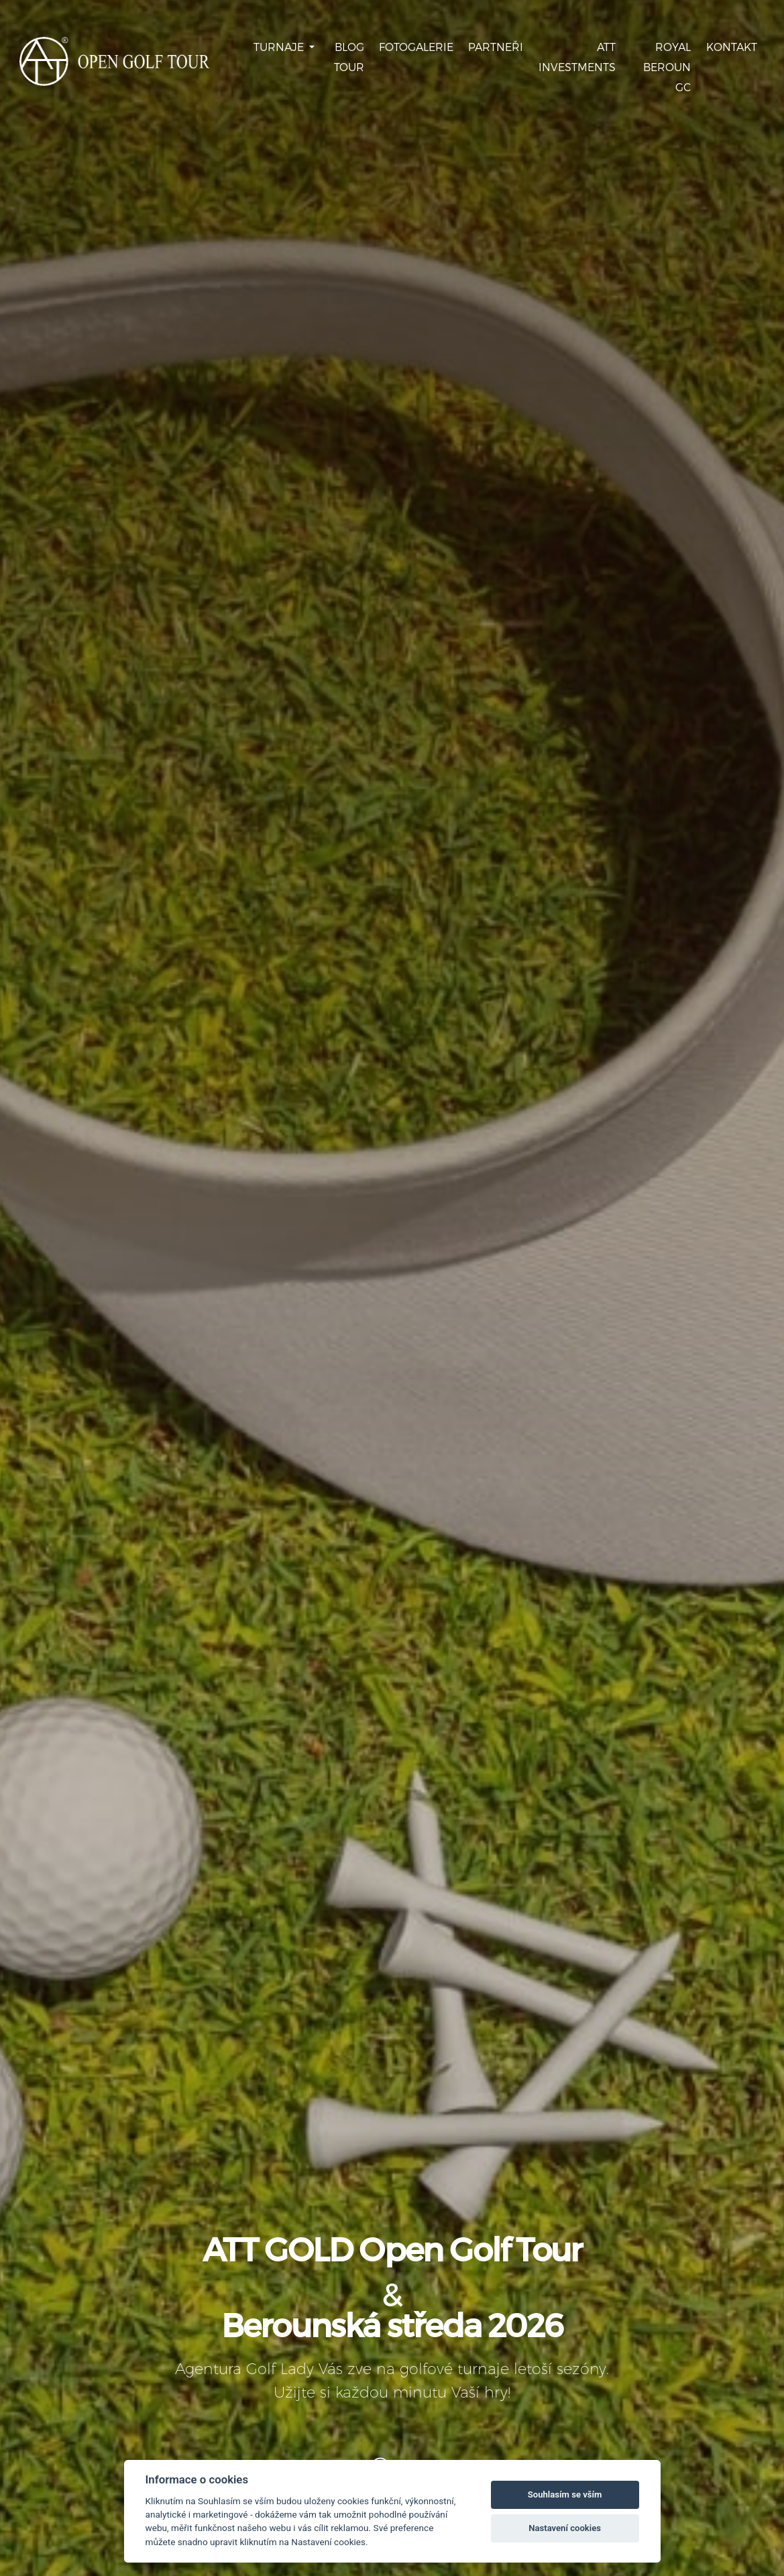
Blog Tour (349, 56)
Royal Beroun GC (667, 66)
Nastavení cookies (564, 2528)
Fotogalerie (416, 46)
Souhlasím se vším (565, 2494)
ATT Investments (577, 56)
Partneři (495, 46)
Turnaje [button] (280, 46)
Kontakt (731, 46)
